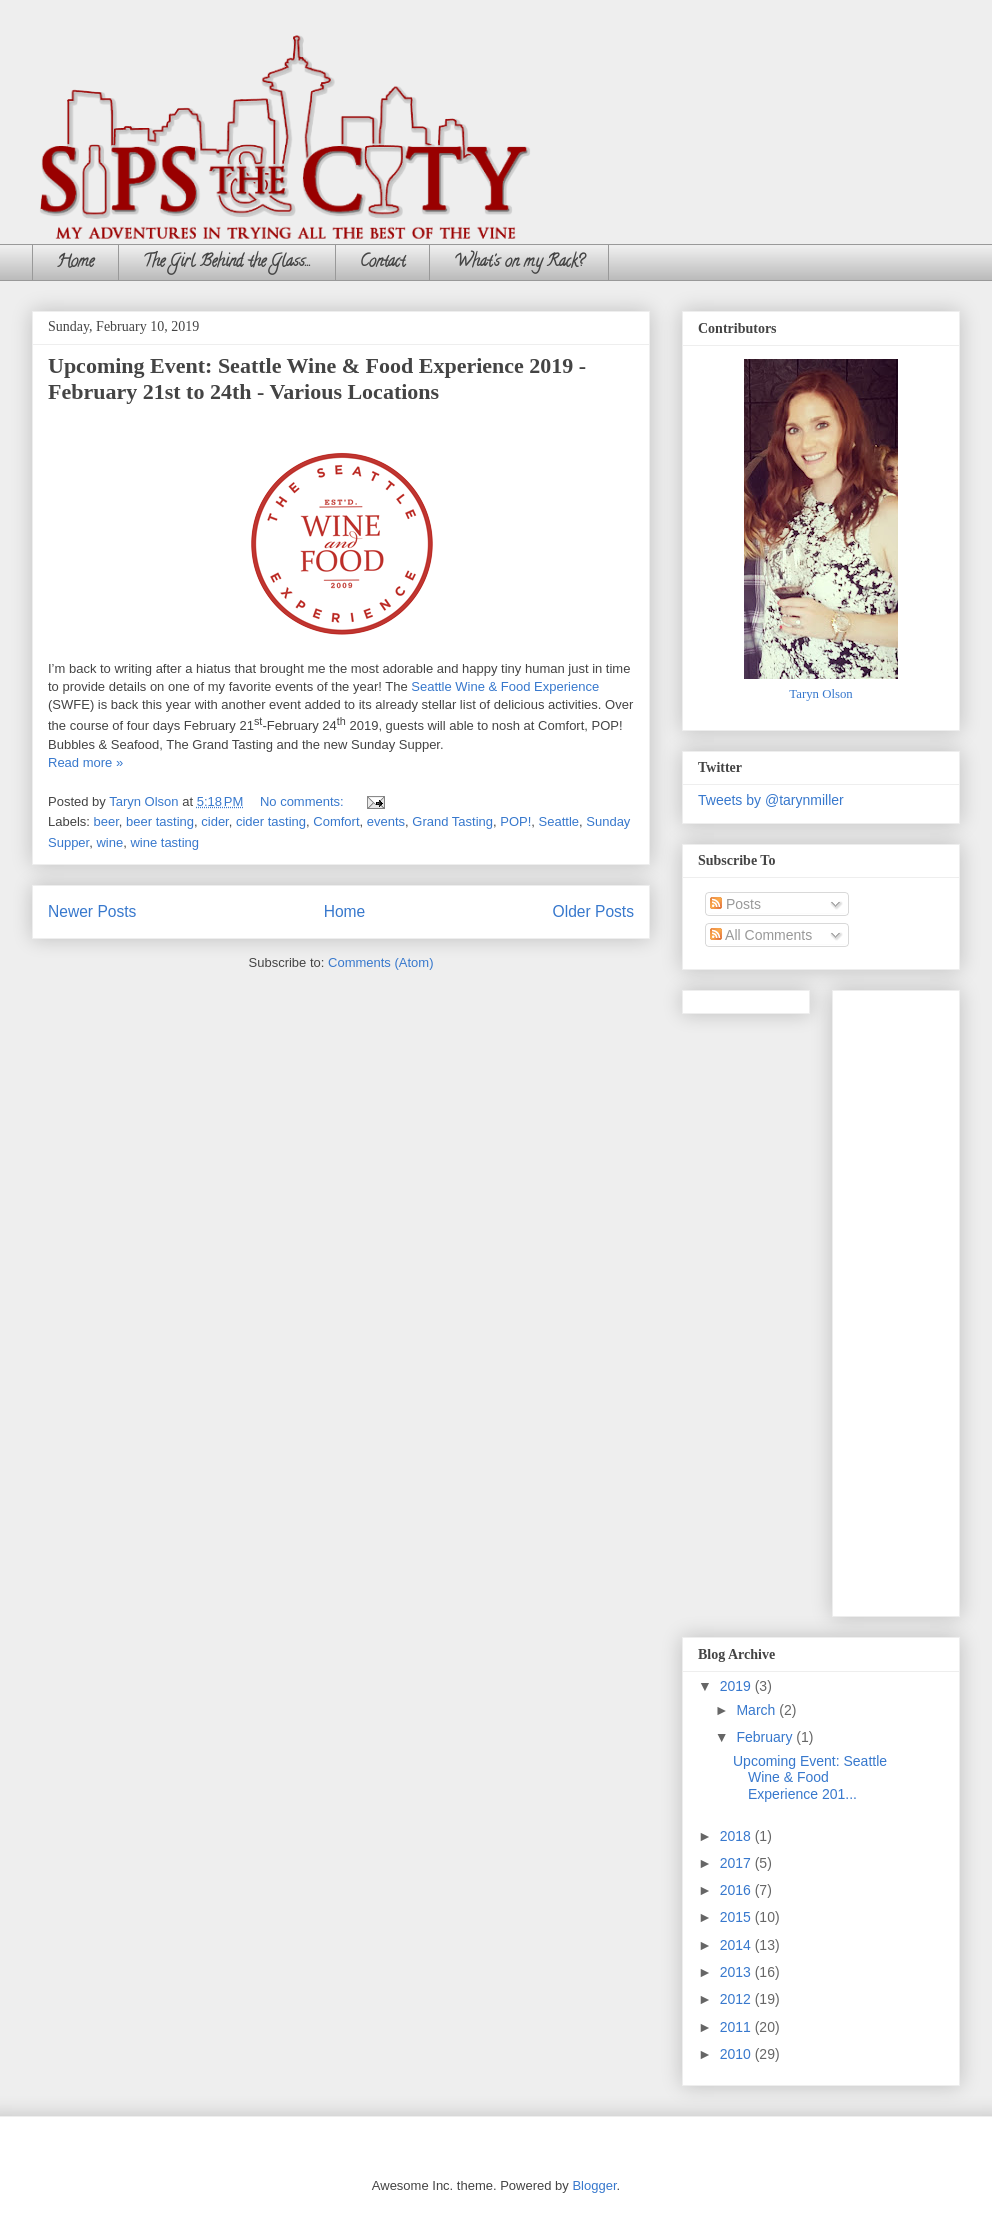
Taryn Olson (820, 694)
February (766, 1737)
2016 (737, 1890)
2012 (737, 1999)
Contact (382, 263)
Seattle (559, 821)
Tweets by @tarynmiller (771, 800)
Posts (735, 904)
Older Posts (593, 911)
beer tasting (160, 821)
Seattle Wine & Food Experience (505, 686)
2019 (737, 1686)
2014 (737, 1945)
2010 (737, 2054)
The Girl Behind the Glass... (227, 263)
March (757, 1710)
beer (106, 821)
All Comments (761, 935)
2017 (737, 1863)
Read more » (85, 762)
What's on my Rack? (519, 263)
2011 (737, 2027)
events (386, 821)
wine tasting (164, 842)
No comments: (303, 801)
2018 (737, 1836)
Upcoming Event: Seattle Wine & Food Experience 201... (810, 1778)
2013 (737, 1972)
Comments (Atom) (380, 962)
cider (214, 821)
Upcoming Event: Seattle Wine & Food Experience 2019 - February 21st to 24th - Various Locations (317, 378)
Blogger (594, 2185)
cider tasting (271, 821)
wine (109, 842)
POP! (515, 821)
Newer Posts (92, 911)
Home (75, 263)
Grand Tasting (452, 821)
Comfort (336, 821)
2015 (737, 1917)
